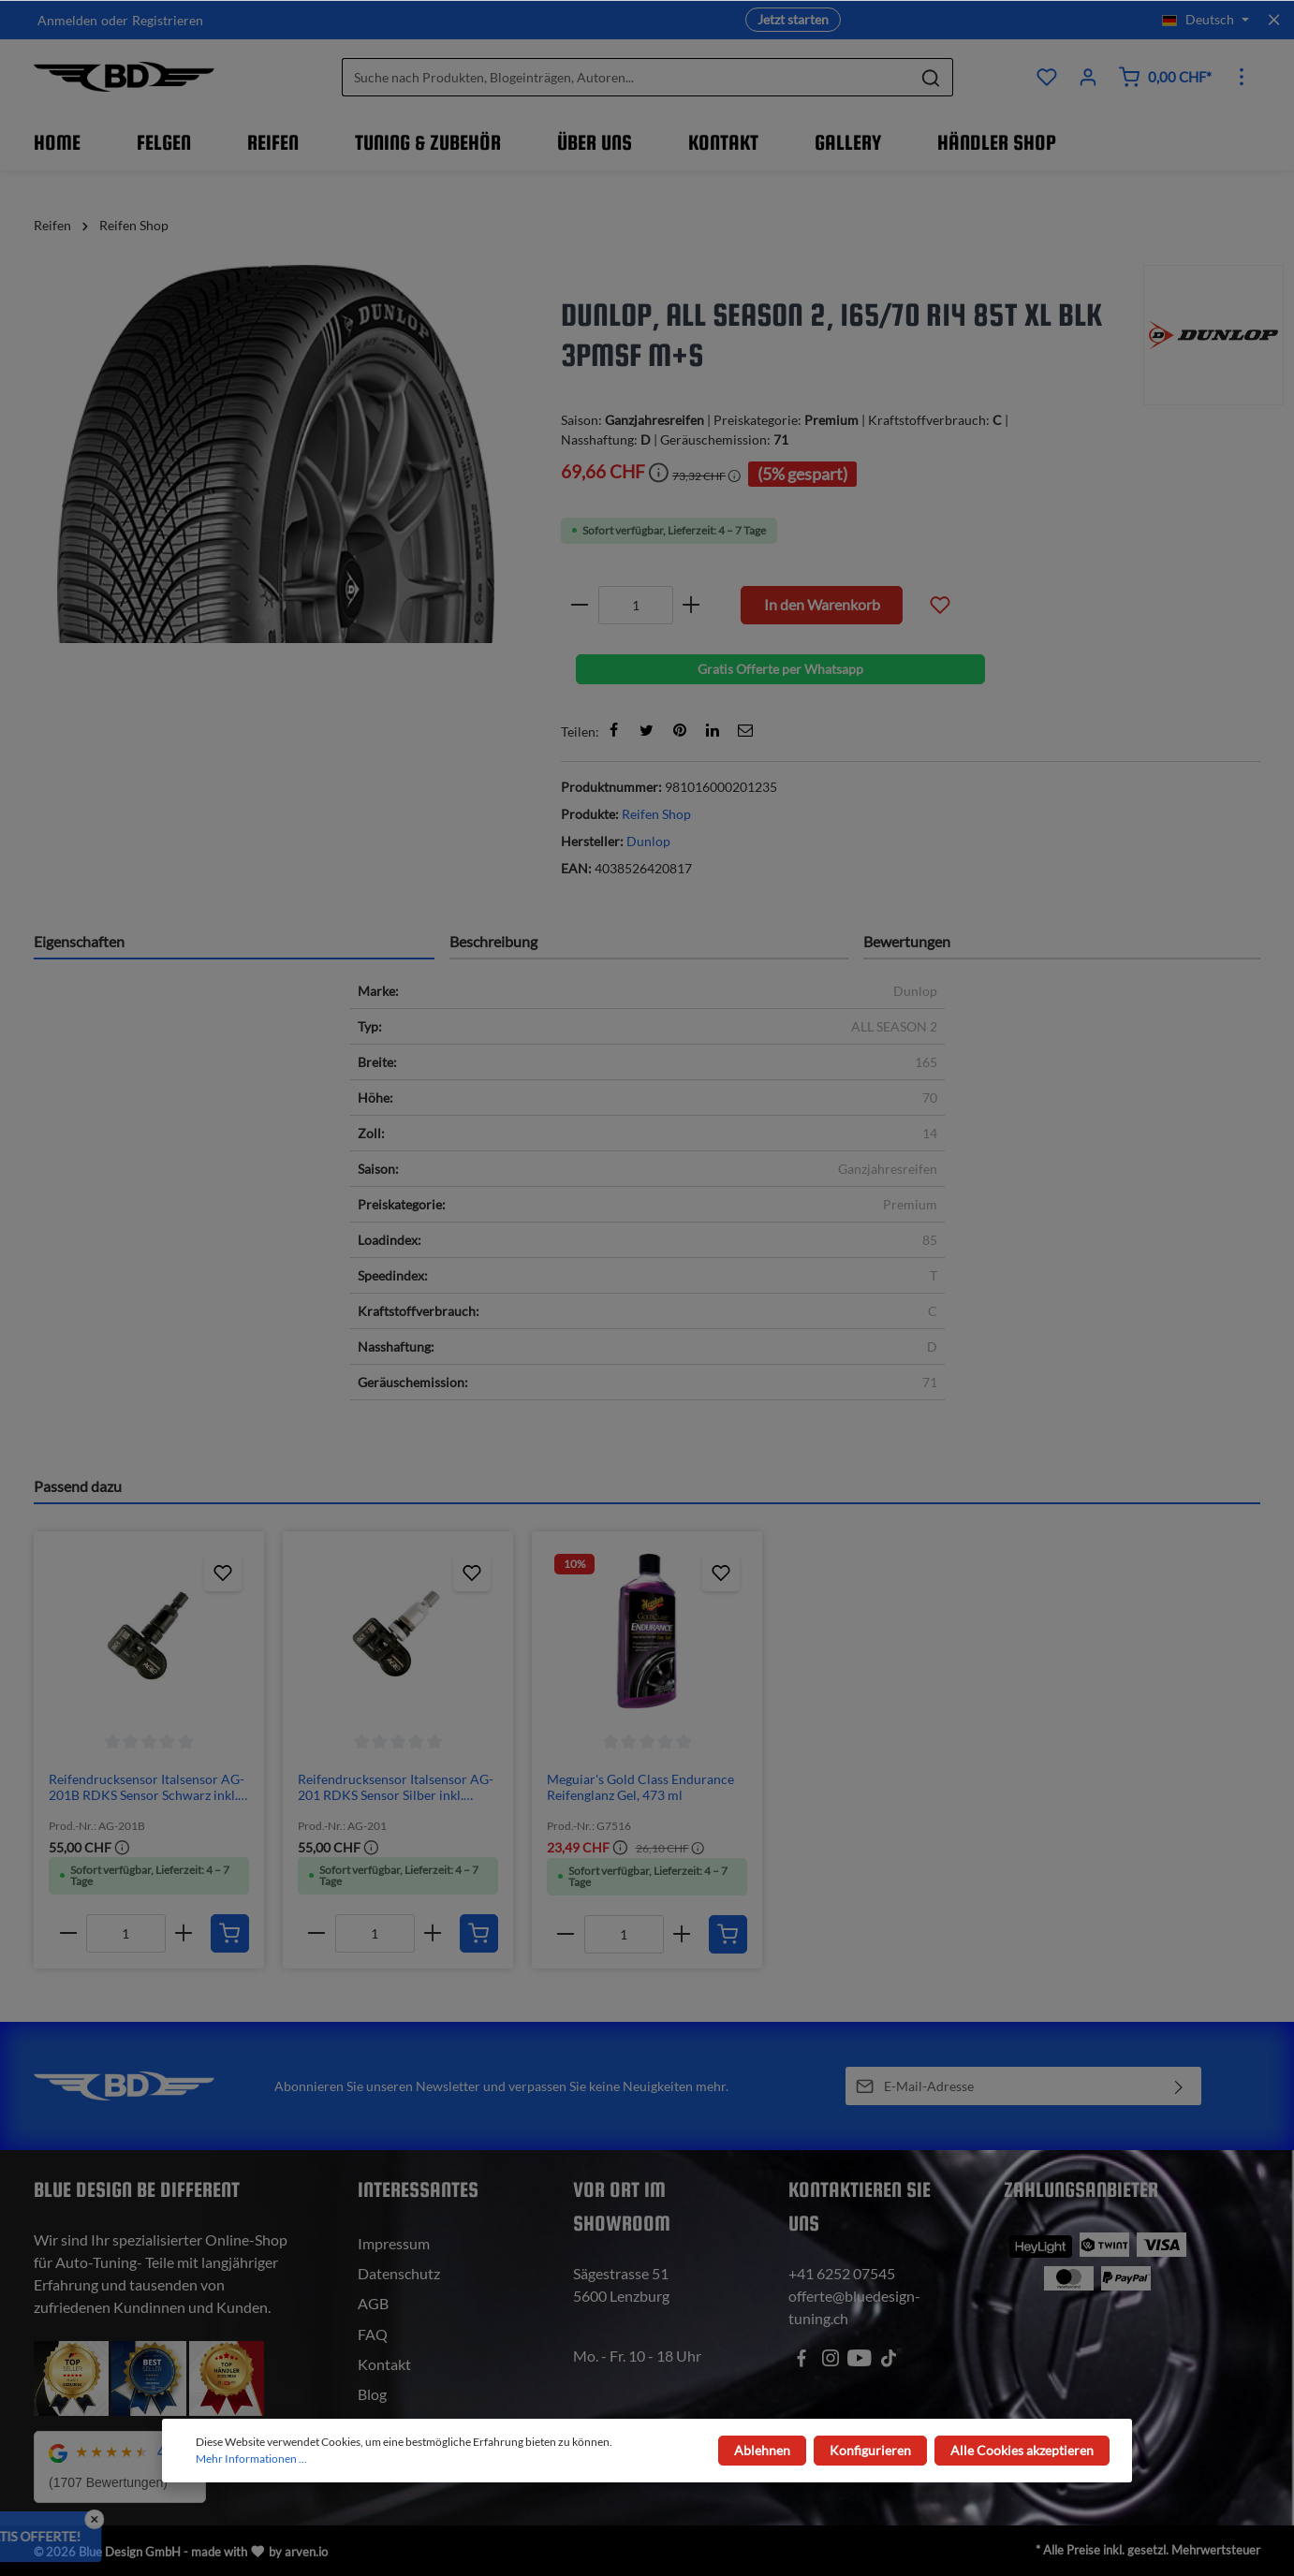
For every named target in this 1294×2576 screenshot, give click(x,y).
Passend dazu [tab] (78, 1486)
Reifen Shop (656, 814)
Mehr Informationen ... (251, 2459)
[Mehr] (1241, 76)
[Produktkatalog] (1047, 76)
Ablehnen (762, 2450)
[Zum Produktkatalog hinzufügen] (223, 1572)
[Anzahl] (635, 605)
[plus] (691, 605)
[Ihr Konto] (1088, 76)
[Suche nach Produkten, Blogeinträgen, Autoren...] (626, 77)
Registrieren (167, 20)
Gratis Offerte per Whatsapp (780, 669)
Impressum (394, 2243)
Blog (372, 2394)
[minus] (580, 605)
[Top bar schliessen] (1273, 20)
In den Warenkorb (822, 604)
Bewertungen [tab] (906, 941)
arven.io (306, 2551)
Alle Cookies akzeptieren (1022, 2450)
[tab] (234, 941)
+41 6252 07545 (841, 2273)
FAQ (373, 2334)
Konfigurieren (870, 2450)
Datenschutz (399, 2273)
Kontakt (384, 2364)
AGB (373, 2303)
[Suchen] (931, 77)
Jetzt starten (793, 19)
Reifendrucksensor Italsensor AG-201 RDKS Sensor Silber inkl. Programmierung (395, 1787)
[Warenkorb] (1164, 76)
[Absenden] (1179, 2086)
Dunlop (648, 841)
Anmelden (67, 20)
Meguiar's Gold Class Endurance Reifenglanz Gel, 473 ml (640, 1787)
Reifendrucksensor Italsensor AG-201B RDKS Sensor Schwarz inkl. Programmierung (146, 1787)
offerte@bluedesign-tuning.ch (854, 2307)
